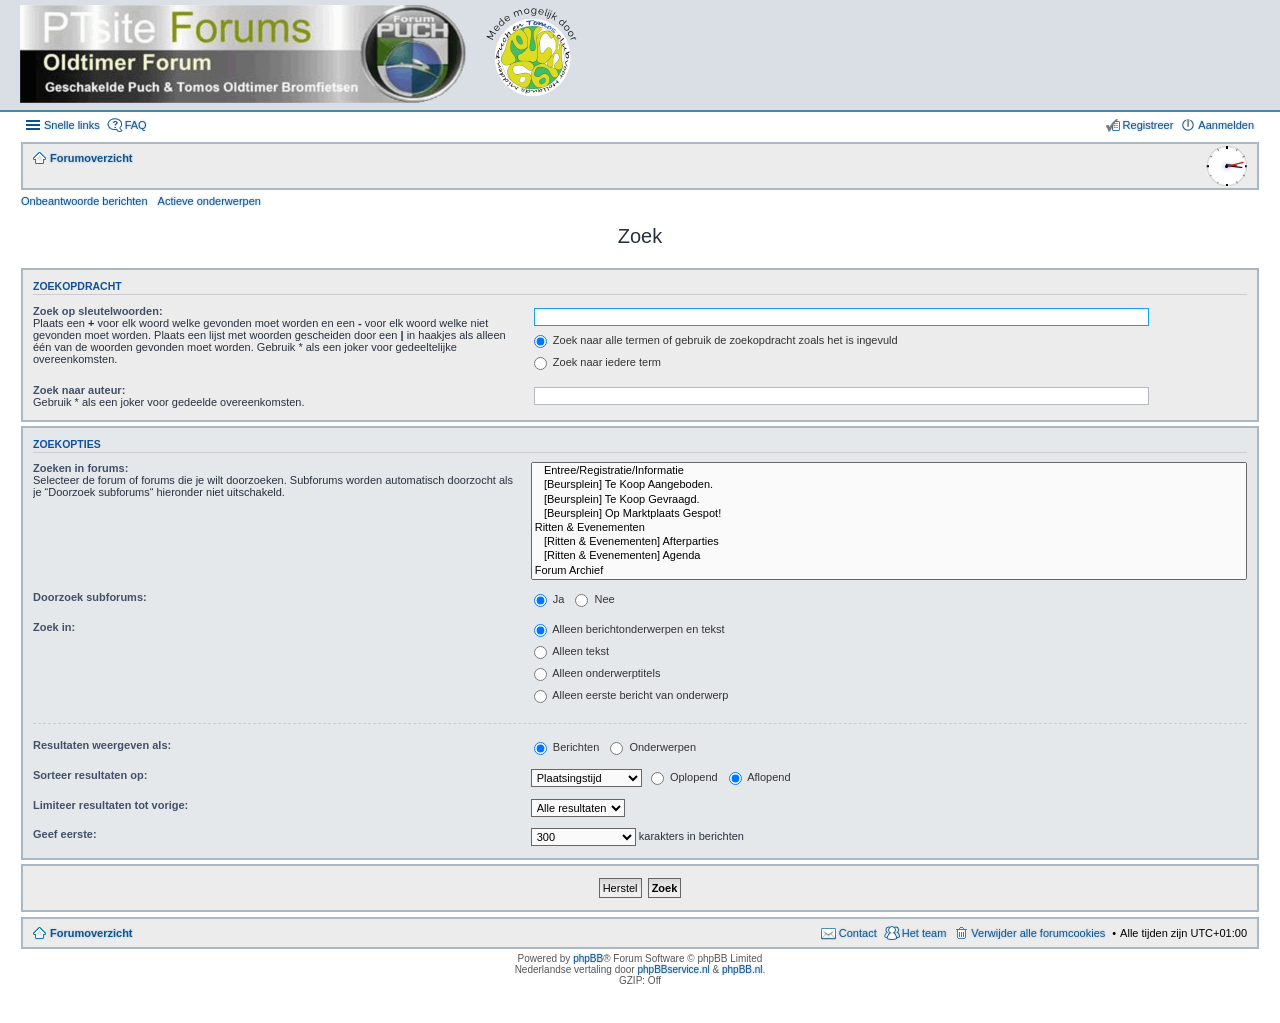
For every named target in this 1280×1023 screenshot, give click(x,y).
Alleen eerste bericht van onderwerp (631, 695)
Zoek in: (54, 627)
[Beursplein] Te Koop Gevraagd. (889, 500)
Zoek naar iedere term (597, 362)
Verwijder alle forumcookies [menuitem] (1038, 933)
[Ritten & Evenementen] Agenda (889, 556)
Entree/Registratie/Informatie (889, 471)
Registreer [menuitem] (1148, 125)
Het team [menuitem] (924, 933)
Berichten (567, 747)
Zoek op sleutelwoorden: (98, 311)
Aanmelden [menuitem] (1226, 125)
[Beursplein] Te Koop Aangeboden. (889, 485)
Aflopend (760, 777)
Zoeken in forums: (80, 468)
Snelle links (72, 125)
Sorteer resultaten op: (90, 775)
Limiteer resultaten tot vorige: (110, 805)
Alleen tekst (571, 651)
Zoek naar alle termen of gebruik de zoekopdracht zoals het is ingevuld (716, 340)
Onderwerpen (653, 747)
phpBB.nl (742, 969)
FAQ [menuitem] (136, 125)
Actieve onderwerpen (209, 201)
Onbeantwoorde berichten (84, 201)
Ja (549, 599)
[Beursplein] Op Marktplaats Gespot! (889, 514)
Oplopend (684, 777)
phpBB (588, 958)
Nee (594, 599)
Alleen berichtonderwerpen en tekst (629, 629)
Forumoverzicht (91, 933)
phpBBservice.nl (673, 969)
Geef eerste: (65, 834)
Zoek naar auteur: (79, 390)
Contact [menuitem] (858, 933)
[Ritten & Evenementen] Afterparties (889, 542)
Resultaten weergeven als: (102, 745)
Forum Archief (889, 571)
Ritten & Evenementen (889, 528)
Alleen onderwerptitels (597, 673)
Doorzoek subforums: (90, 597)
